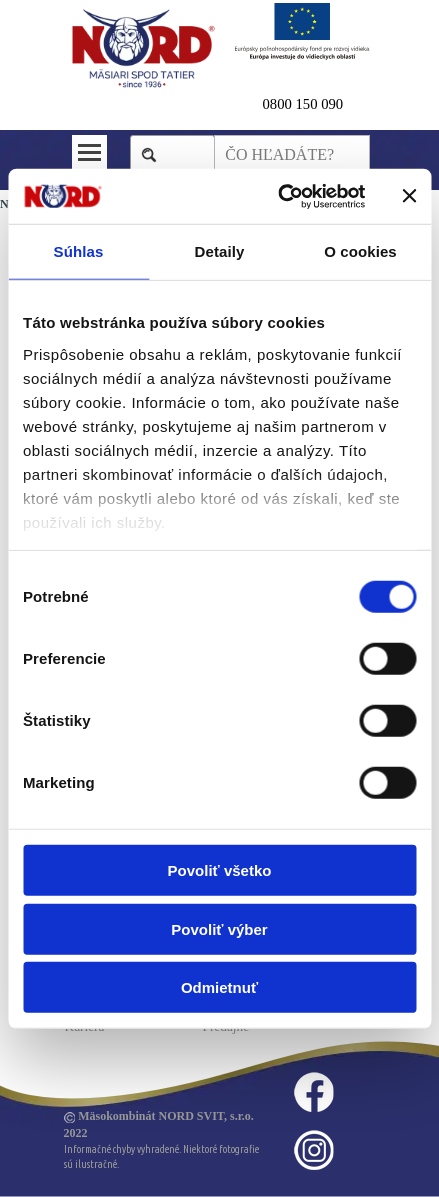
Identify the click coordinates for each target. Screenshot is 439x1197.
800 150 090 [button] (306, 104)
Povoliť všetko (220, 870)
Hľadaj (182, 154)
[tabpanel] (316, 104)
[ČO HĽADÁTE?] (291, 155)
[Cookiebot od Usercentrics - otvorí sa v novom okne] (278, 196)
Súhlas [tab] (79, 251)
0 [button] (266, 104)
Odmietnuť (219, 987)
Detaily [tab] (220, 251)
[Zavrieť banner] (409, 196)
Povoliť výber (219, 928)
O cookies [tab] (360, 251)
